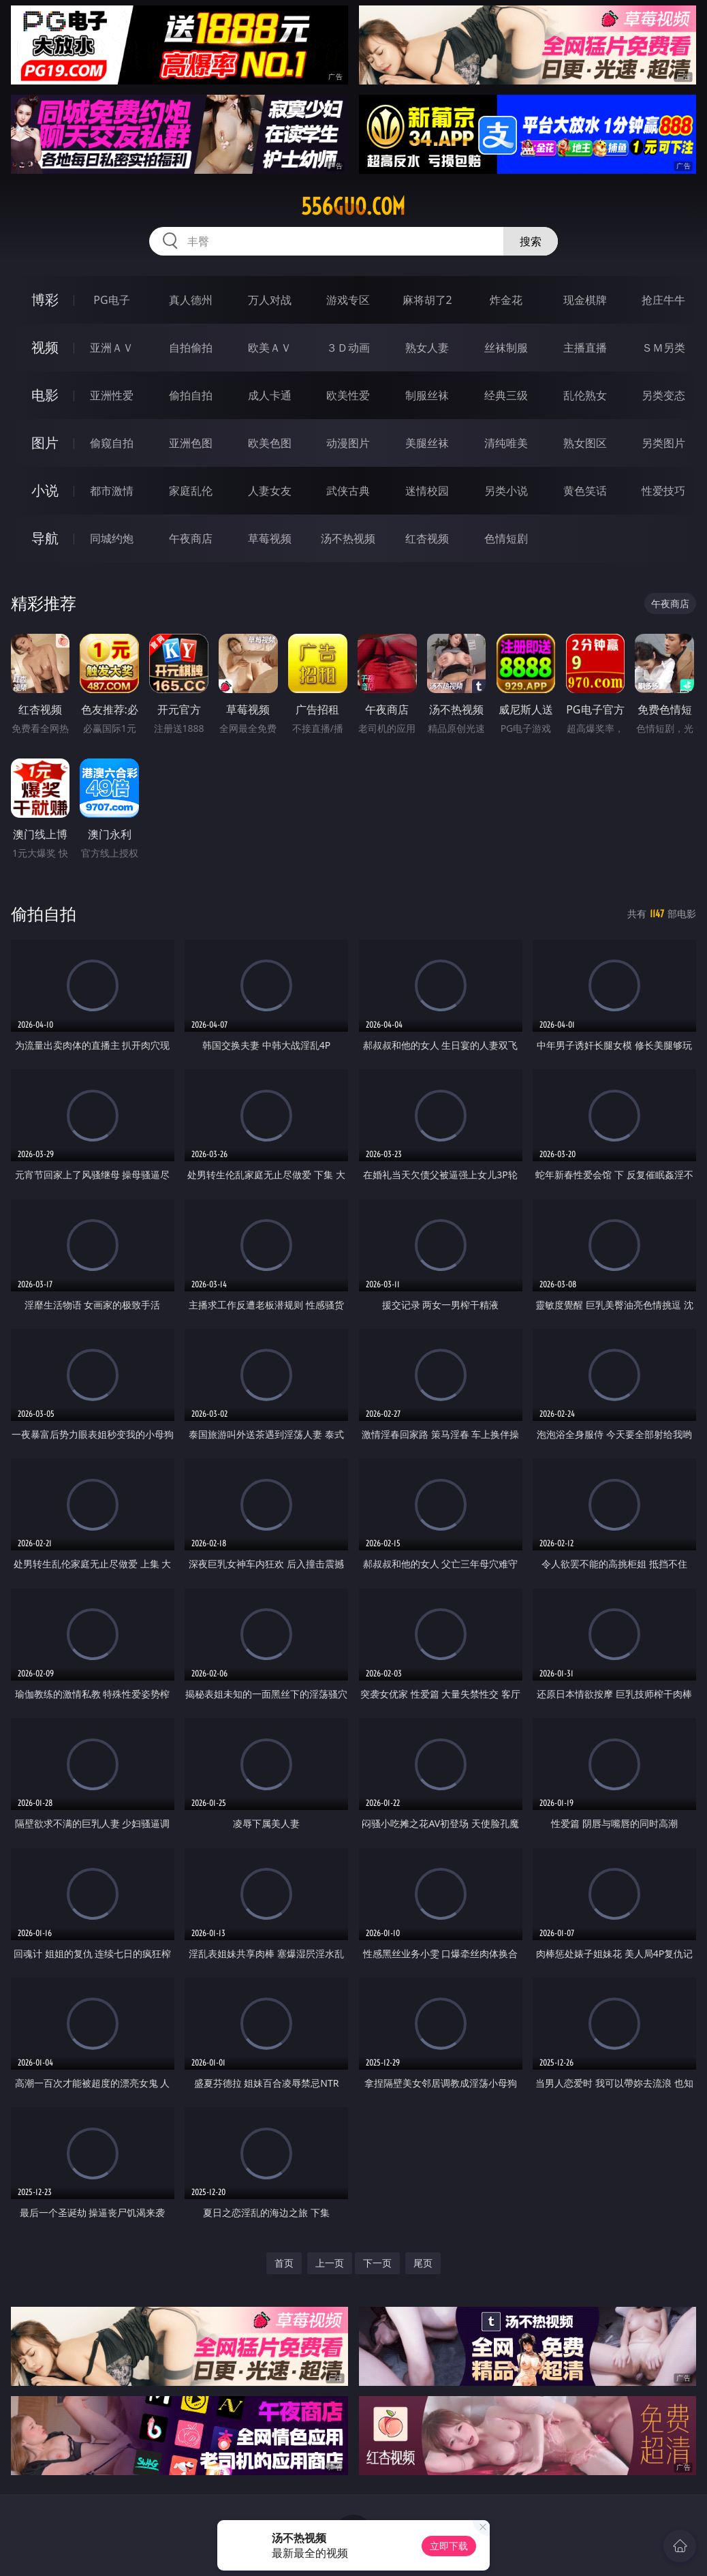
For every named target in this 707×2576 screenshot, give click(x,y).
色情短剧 (506, 538)
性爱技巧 (663, 490)
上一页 (329, 2262)
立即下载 (449, 2545)
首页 (284, 2262)
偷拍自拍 (191, 395)
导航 (45, 538)
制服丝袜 (427, 395)
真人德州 (191, 299)
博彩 (45, 299)
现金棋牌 (585, 299)
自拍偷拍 (191, 347)
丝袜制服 (506, 347)
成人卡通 (270, 395)
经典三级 (506, 395)
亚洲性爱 (111, 395)
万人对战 (270, 299)
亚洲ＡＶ (111, 347)
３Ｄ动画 (348, 347)
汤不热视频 (348, 538)
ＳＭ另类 (663, 347)
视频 (45, 347)
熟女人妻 (427, 347)
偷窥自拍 (111, 442)
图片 (45, 442)
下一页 (377, 2262)
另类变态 (663, 395)
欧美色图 (270, 442)
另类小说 (506, 490)
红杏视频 (427, 538)
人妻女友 (270, 490)
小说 (45, 490)
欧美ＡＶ (270, 347)
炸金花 (506, 299)
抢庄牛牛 (663, 299)
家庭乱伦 (191, 490)
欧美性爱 (348, 395)
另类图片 (663, 442)
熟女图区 (585, 442)
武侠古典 (348, 490)
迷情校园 (427, 490)
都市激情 (111, 490)
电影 (45, 395)
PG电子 (111, 299)
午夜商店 (191, 538)
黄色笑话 (585, 490)
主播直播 (585, 347)
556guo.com (353, 206)
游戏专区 (348, 299)
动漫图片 (348, 442)
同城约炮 (111, 538)
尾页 (423, 2262)
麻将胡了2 (427, 299)
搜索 (530, 241)
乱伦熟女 (585, 395)
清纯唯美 (506, 442)
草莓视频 (270, 538)
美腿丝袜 (427, 442)
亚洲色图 (191, 442)
